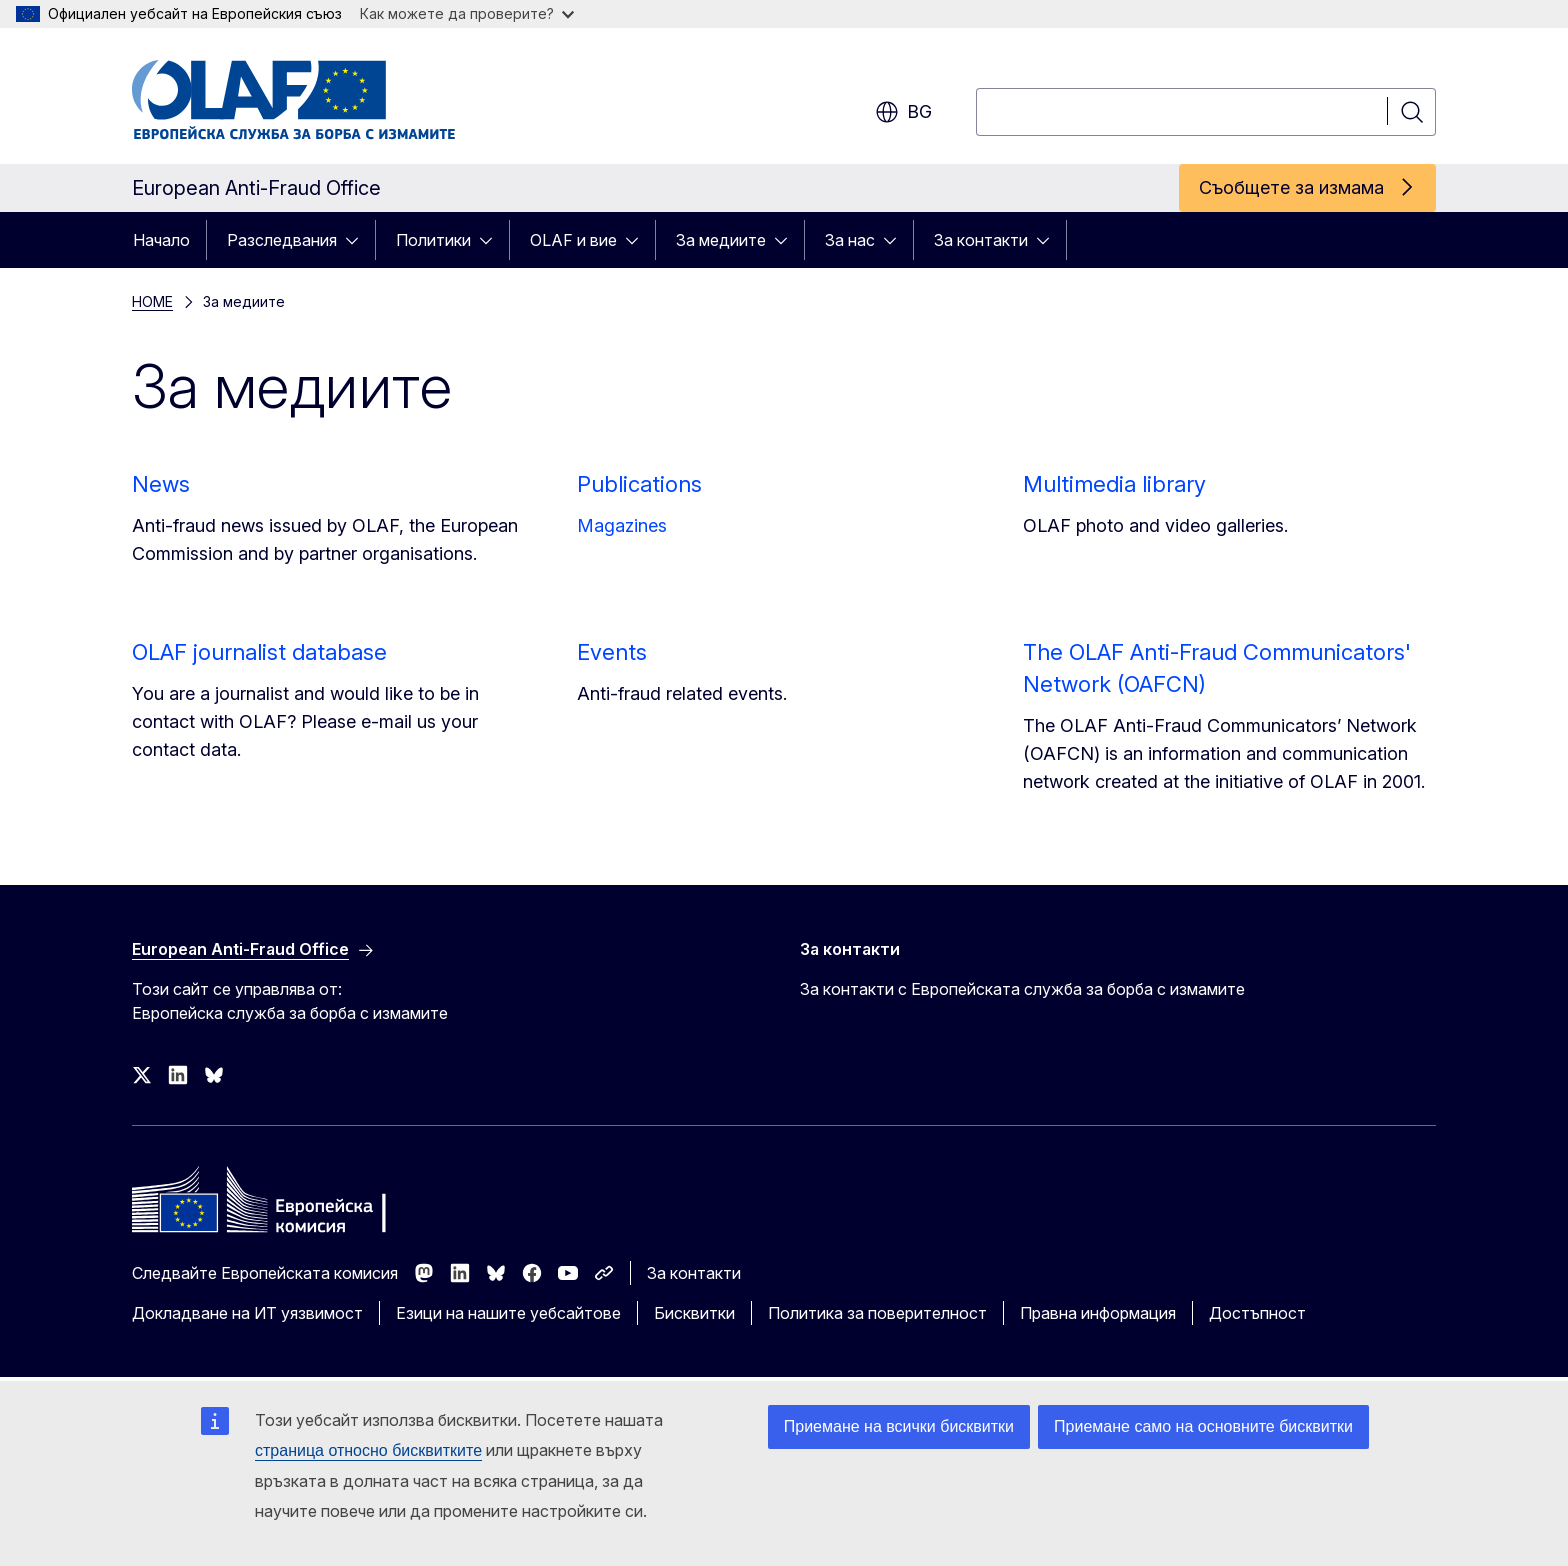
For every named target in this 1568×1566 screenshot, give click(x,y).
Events (612, 652)
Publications (639, 484)
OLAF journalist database (259, 652)
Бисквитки (694, 1313)
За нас (850, 240)
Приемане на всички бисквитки (899, 1426)
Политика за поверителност (877, 1313)
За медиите (721, 240)
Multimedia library (1114, 484)
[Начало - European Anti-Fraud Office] (293, 100)
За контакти (981, 240)
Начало (161, 240)
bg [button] (903, 112)
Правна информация (1098, 1313)
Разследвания (282, 240)
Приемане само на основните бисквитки (1203, 1426)
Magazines (622, 525)
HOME (152, 301)
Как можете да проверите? (467, 13)
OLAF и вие (573, 240)
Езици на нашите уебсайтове (508, 1313)
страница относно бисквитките (368, 1450)
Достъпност (1257, 1313)
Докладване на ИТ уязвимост (247, 1313)
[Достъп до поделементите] (358, 240)
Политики (433, 240)
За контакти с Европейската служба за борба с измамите (1022, 989)
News (161, 484)
